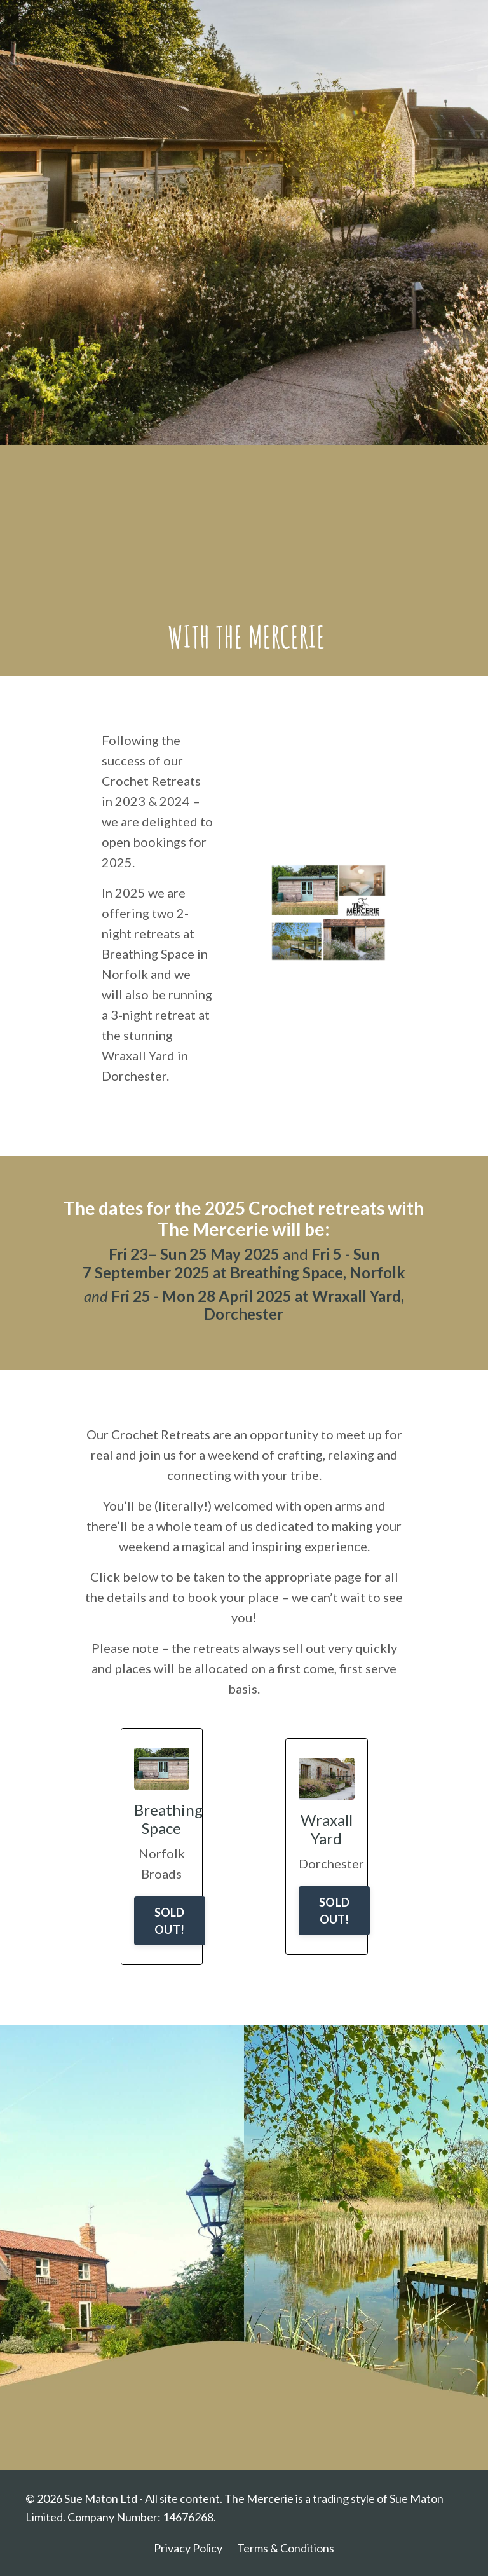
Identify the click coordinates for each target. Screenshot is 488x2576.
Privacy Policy (188, 2548)
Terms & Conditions (285, 2548)
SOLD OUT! (169, 1920)
